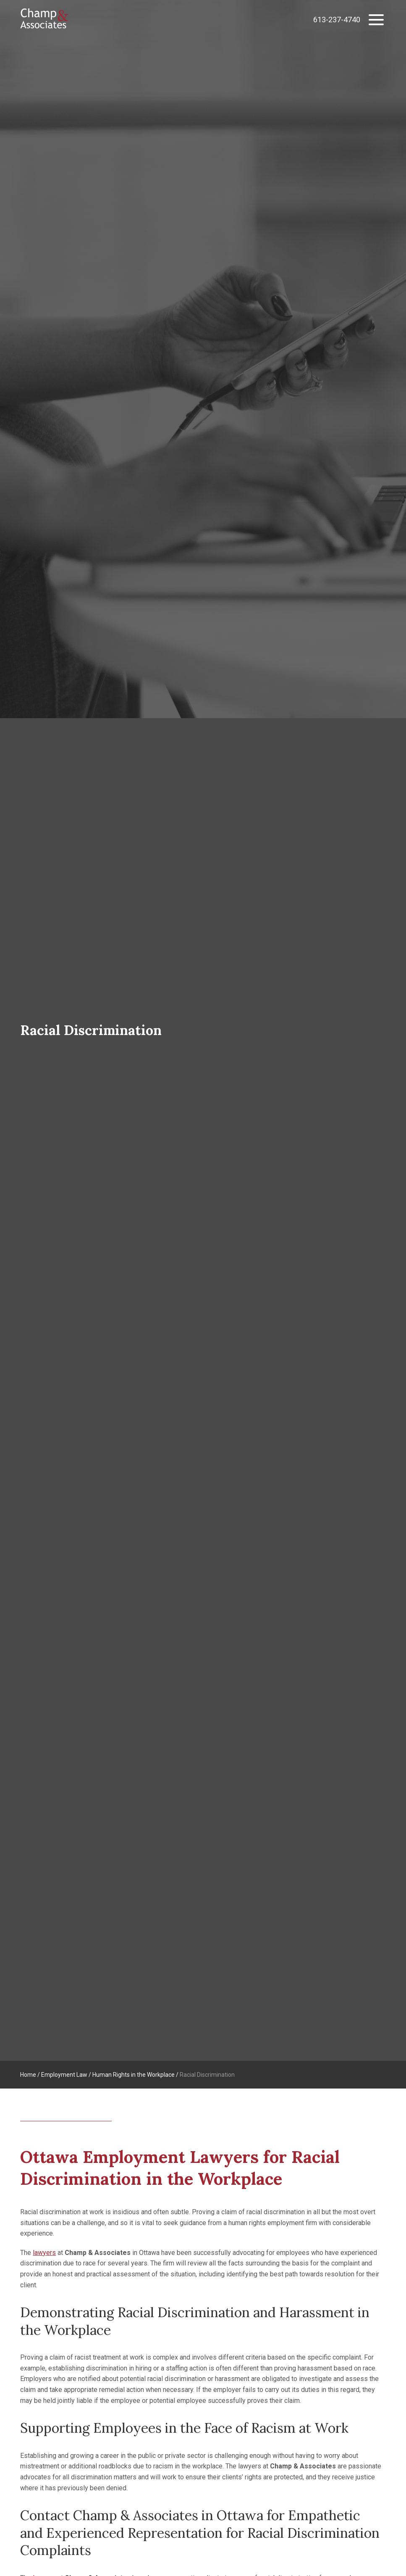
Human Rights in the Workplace (133, 2074)
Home (28, 2074)
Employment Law (64, 2074)
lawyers (44, 2253)
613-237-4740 (336, 19)
